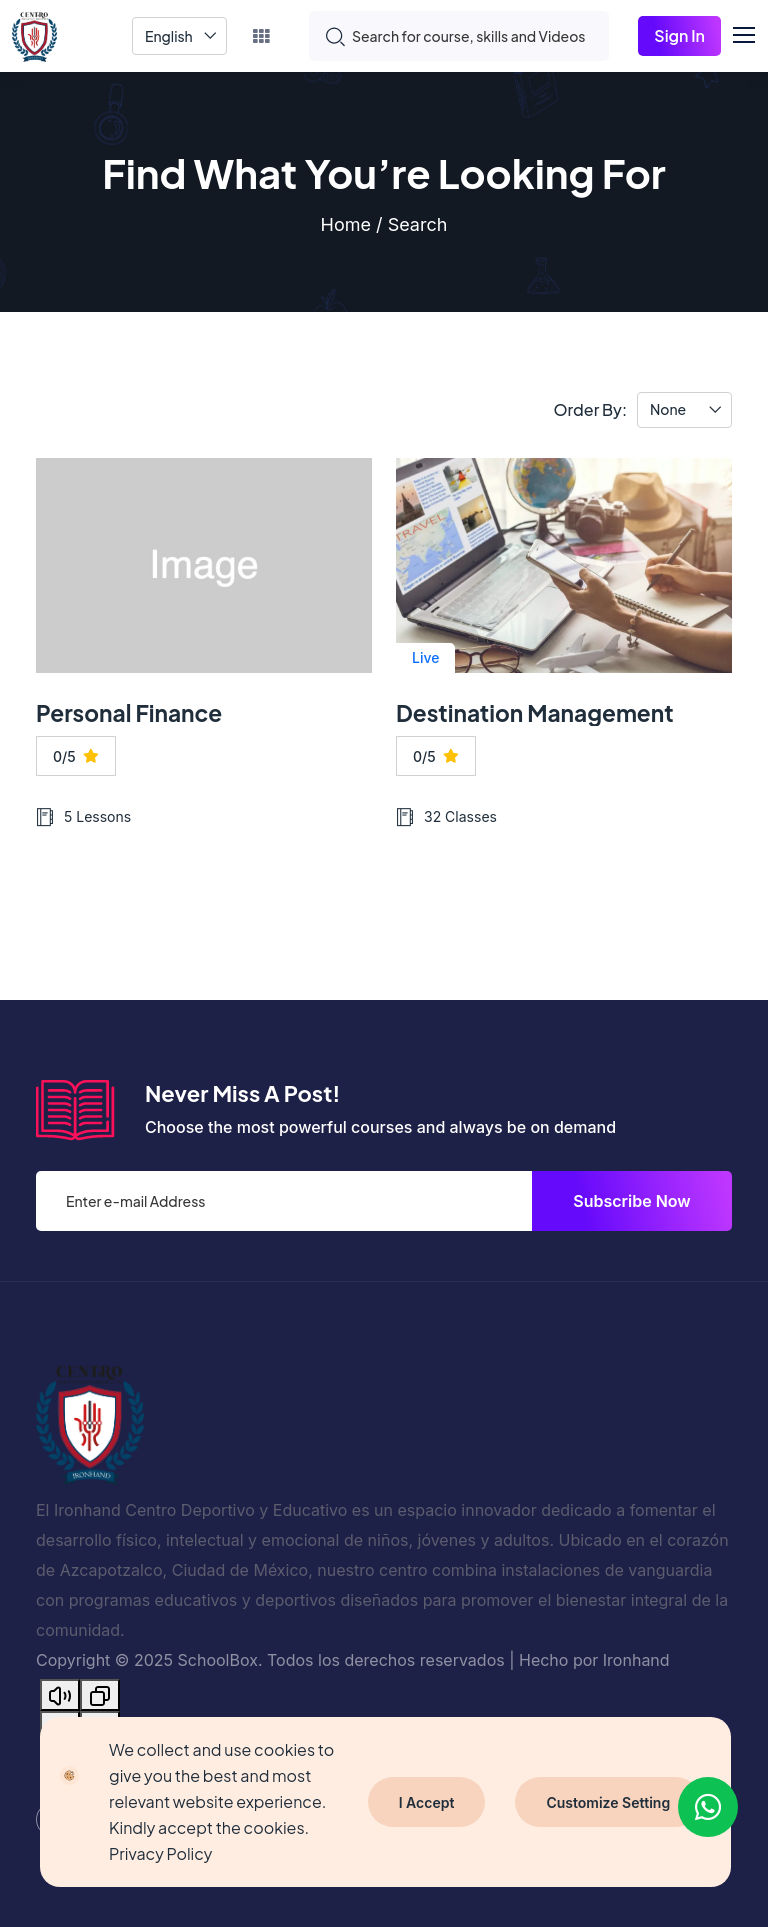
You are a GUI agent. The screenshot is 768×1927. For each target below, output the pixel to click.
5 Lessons (83, 817)
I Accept (427, 1802)
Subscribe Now (632, 1201)
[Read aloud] (60, 1695)
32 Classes (446, 817)
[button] (753, 32)
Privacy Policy (160, 1853)
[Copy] (100, 1695)
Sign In (679, 35)
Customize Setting (608, 1802)
